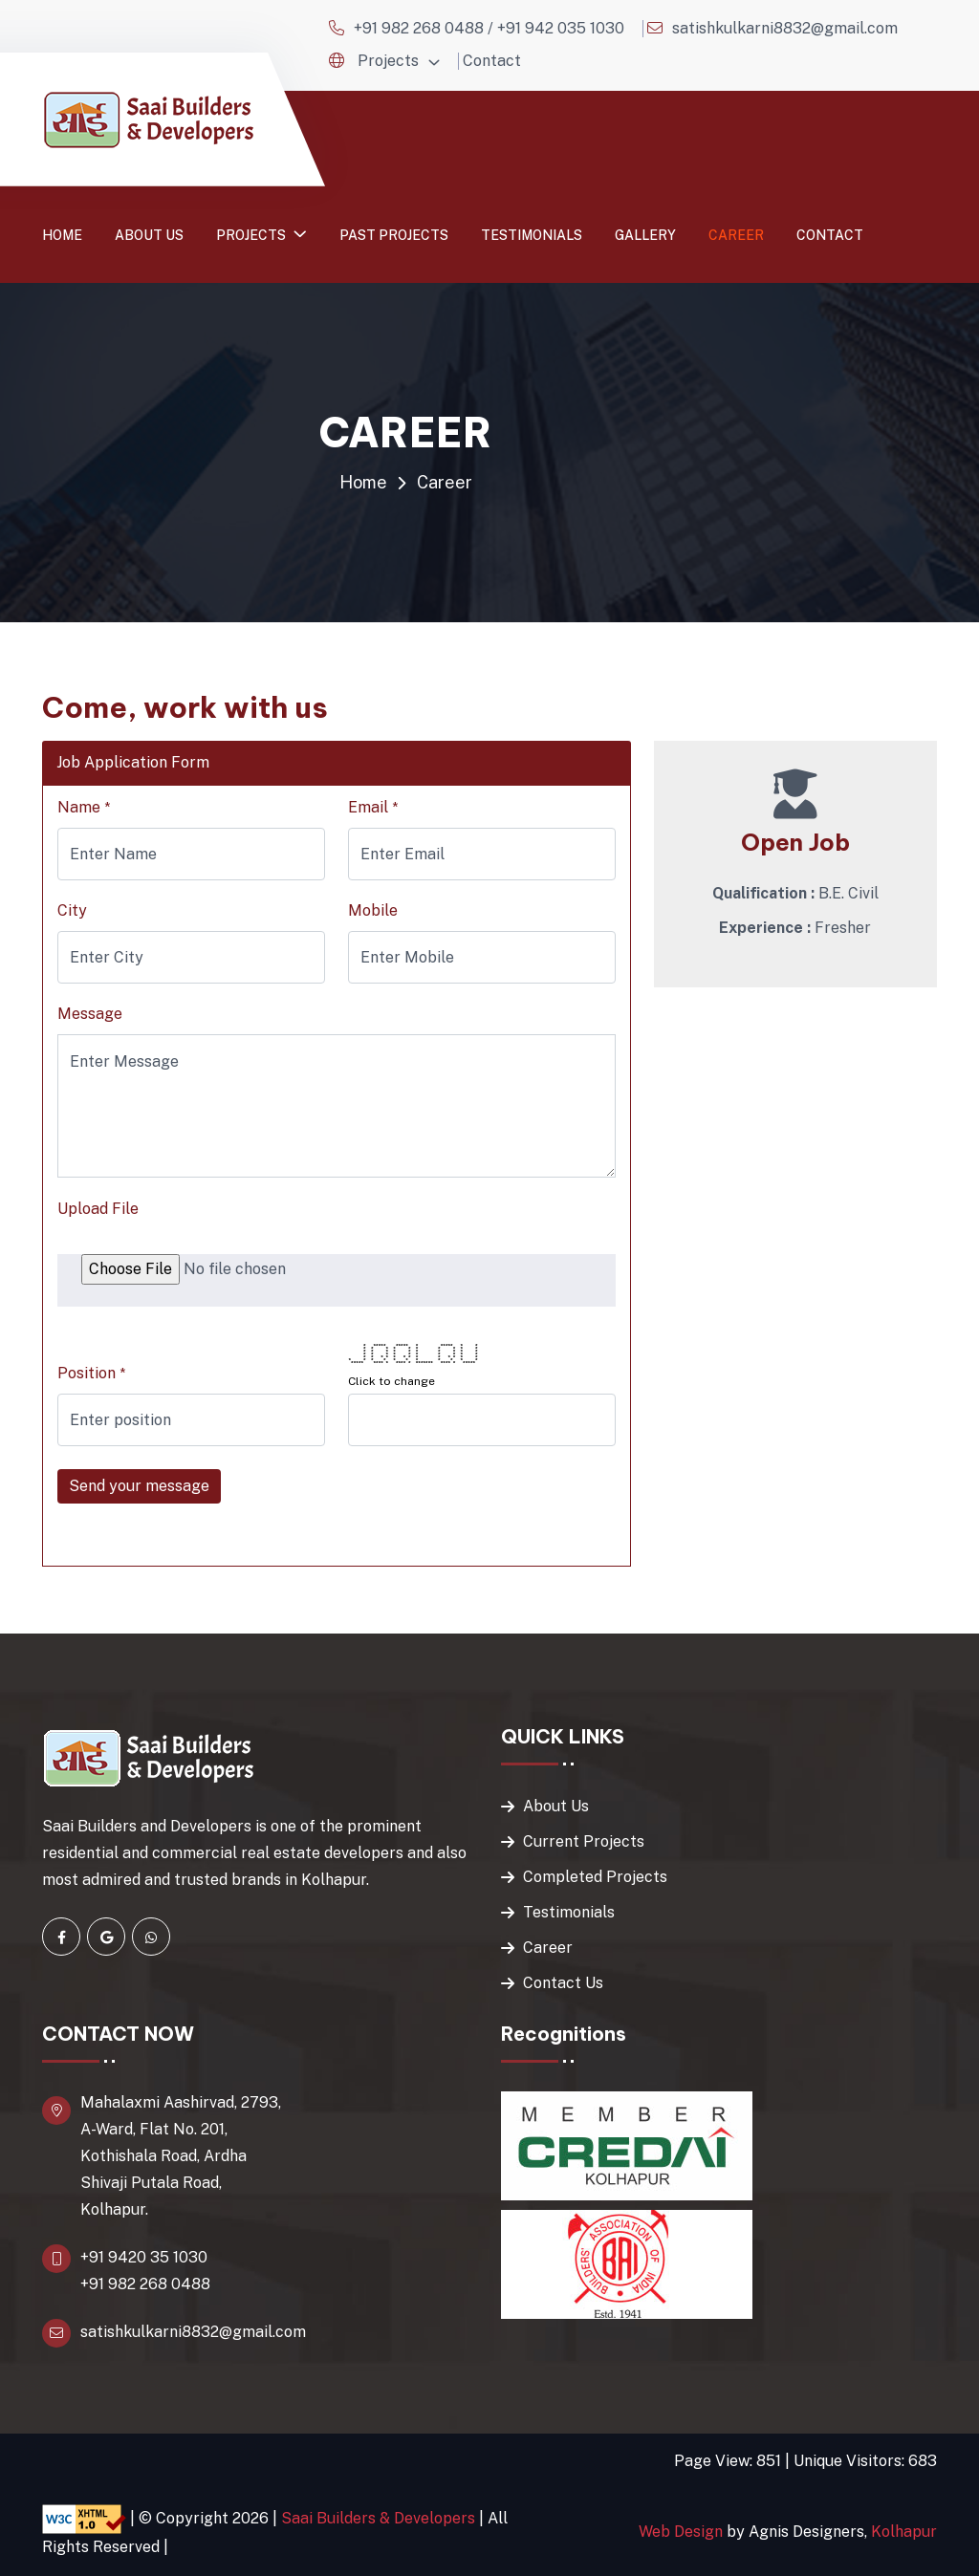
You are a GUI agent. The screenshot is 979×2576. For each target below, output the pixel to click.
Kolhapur (904, 2531)
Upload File (98, 1209)
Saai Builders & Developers (378, 2517)
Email (373, 807)
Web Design (681, 2531)
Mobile (373, 910)
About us (149, 235)
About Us (556, 1806)
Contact (492, 61)
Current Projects (583, 1841)
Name (83, 807)
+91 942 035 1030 (560, 28)
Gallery (645, 235)
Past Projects (393, 235)
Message (89, 1014)
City (72, 910)
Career (736, 235)
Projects (252, 235)
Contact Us (563, 1983)
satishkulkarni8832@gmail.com (785, 28)
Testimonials (531, 235)
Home (62, 235)
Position (91, 1373)
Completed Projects (595, 1877)
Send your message (139, 1486)
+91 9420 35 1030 (143, 2257)
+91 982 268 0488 (145, 2284)
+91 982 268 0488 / (425, 28)
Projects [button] (388, 61)
